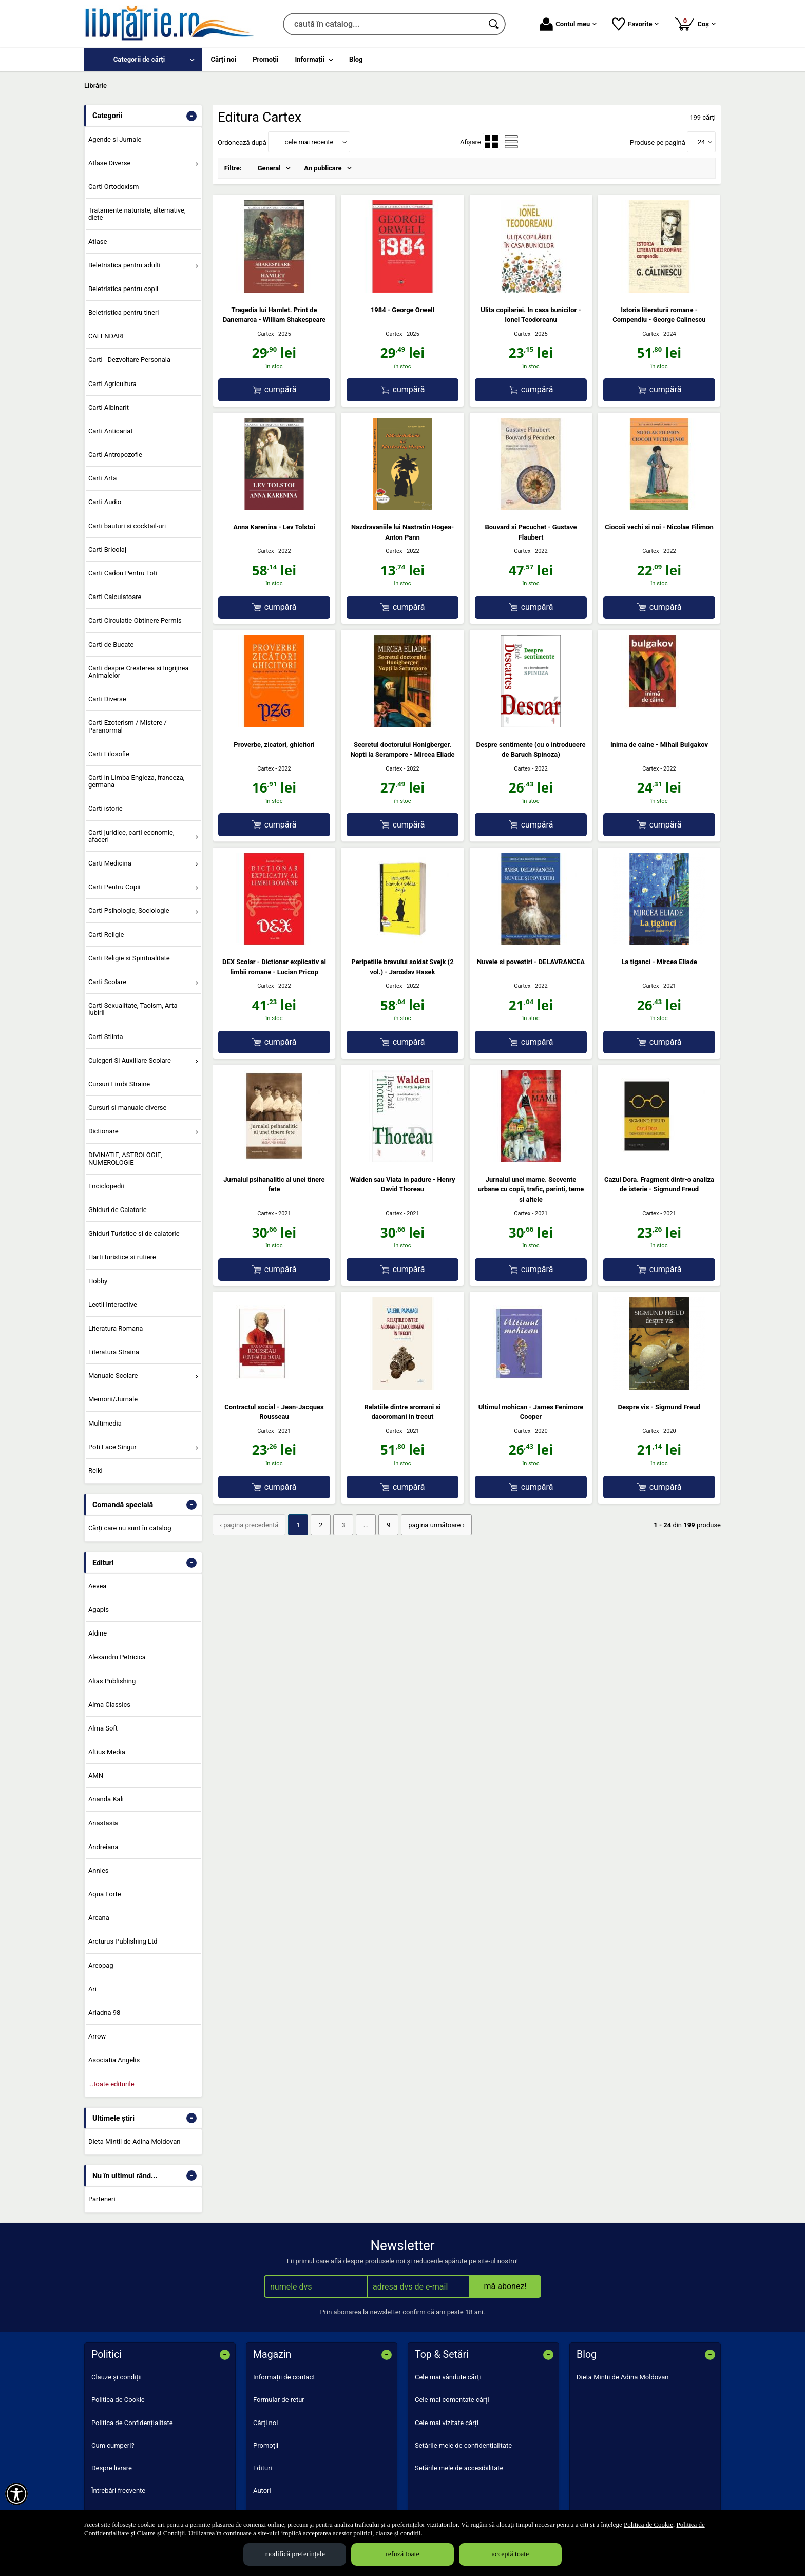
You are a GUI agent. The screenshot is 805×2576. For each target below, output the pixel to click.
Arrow (97, 2036)
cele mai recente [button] (308, 142)
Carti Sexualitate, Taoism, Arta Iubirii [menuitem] (133, 1009)
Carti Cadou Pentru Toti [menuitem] (123, 573)
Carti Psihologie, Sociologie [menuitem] (128, 910)
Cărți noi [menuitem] (223, 59)
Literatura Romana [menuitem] (115, 1328)
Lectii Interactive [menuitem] (112, 1305)
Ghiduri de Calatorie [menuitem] (117, 1210)
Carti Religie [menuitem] (106, 934)
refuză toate (402, 2554)
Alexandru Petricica (117, 1657)
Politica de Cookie (118, 2400)
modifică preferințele (294, 2554)
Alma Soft (103, 1728)
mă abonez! (505, 2286)
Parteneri (102, 2199)
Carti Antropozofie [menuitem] (115, 454)
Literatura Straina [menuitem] (113, 1352)
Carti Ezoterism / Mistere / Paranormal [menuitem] (127, 726)
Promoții (265, 2445)
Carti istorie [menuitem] (105, 808)
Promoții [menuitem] (265, 59)
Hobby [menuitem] (97, 1281)
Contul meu (568, 24)
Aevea (97, 1586)
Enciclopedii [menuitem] (106, 1186)
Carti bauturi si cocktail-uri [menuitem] (127, 526)
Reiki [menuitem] (95, 1470)
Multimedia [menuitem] (105, 1423)
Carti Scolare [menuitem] (107, 982)
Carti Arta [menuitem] (102, 478)
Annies (98, 1870)
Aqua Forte (104, 1894)
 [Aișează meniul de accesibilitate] (16, 2494)
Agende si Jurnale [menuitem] (114, 139)
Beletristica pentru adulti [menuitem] (124, 265)
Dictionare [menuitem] (103, 1131)
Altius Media (106, 1752)
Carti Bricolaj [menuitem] (107, 549)
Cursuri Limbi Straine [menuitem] (119, 1084)
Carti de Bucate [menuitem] (111, 644)
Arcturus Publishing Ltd (123, 1941)
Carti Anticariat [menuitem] (110, 431)
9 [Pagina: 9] (388, 1525)
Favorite (635, 24)
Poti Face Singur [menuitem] (112, 1447)
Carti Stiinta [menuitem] (105, 1037)
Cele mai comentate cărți (452, 2400)
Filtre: (233, 168)
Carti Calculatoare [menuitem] (115, 597)
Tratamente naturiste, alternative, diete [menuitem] (137, 213)
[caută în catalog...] (383, 24)
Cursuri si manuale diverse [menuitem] (127, 1107)
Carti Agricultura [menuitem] (112, 384)
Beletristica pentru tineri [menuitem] (123, 312)
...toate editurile (111, 2084)
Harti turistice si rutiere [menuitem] (122, 1257)
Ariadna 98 (104, 2012)
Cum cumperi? (113, 2445)
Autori (262, 2490)
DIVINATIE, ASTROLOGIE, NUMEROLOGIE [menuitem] (125, 1158)
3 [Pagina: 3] (343, 1525)
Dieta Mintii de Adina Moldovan (134, 2141)
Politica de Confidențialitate (132, 2423)
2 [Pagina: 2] (320, 1525)
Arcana (98, 1917)
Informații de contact (284, 2377)
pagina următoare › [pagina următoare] (436, 1525)
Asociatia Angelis (114, 2060)
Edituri (262, 2468)
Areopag (100, 1965)
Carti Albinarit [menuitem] (108, 407)
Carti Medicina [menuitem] (109, 863)
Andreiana (103, 1847)
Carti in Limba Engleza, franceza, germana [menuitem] (136, 781)
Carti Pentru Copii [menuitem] (114, 887)
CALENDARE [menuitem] (107, 336)
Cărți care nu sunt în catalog (129, 1528)
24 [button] (701, 142)
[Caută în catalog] (494, 24)
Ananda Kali (106, 1799)
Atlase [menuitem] (97, 241)
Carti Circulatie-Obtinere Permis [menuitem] (135, 620)
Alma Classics (109, 1704)
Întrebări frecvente (118, 2490)
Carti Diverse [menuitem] (107, 699)
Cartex (265, 334)
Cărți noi (265, 2423)
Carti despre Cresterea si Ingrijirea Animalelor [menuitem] (138, 671)
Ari (92, 1989)
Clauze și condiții (116, 2377)
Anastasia (103, 1823)
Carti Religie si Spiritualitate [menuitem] (129, 958)
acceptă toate (510, 2554)
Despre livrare (111, 2468)
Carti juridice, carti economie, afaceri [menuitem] (131, 836)
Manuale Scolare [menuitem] (113, 1375)
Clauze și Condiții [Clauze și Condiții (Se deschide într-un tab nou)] (161, 2533)
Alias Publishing (112, 1681)
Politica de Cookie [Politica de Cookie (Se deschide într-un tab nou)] (648, 2524)
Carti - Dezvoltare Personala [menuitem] (129, 359)
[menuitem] (143, 59)
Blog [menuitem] (356, 59)
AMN (95, 1775)
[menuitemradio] (491, 141)
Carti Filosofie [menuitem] (108, 754)
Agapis (98, 1609)
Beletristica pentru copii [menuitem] (123, 289)
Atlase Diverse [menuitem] (109, 163)
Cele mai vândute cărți (448, 2377)
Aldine (97, 1633)
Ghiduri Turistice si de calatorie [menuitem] (134, 1233)
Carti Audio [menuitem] (104, 502)
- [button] (191, 116)
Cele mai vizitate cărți (446, 2423)
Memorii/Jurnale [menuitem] (113, 1399)
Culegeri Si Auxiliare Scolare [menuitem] (129, 1060)
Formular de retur (278, 2400)
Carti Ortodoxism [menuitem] (113, 186)
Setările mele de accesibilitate (459, 2468)
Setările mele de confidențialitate (463, 2445)
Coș (695, 23)
